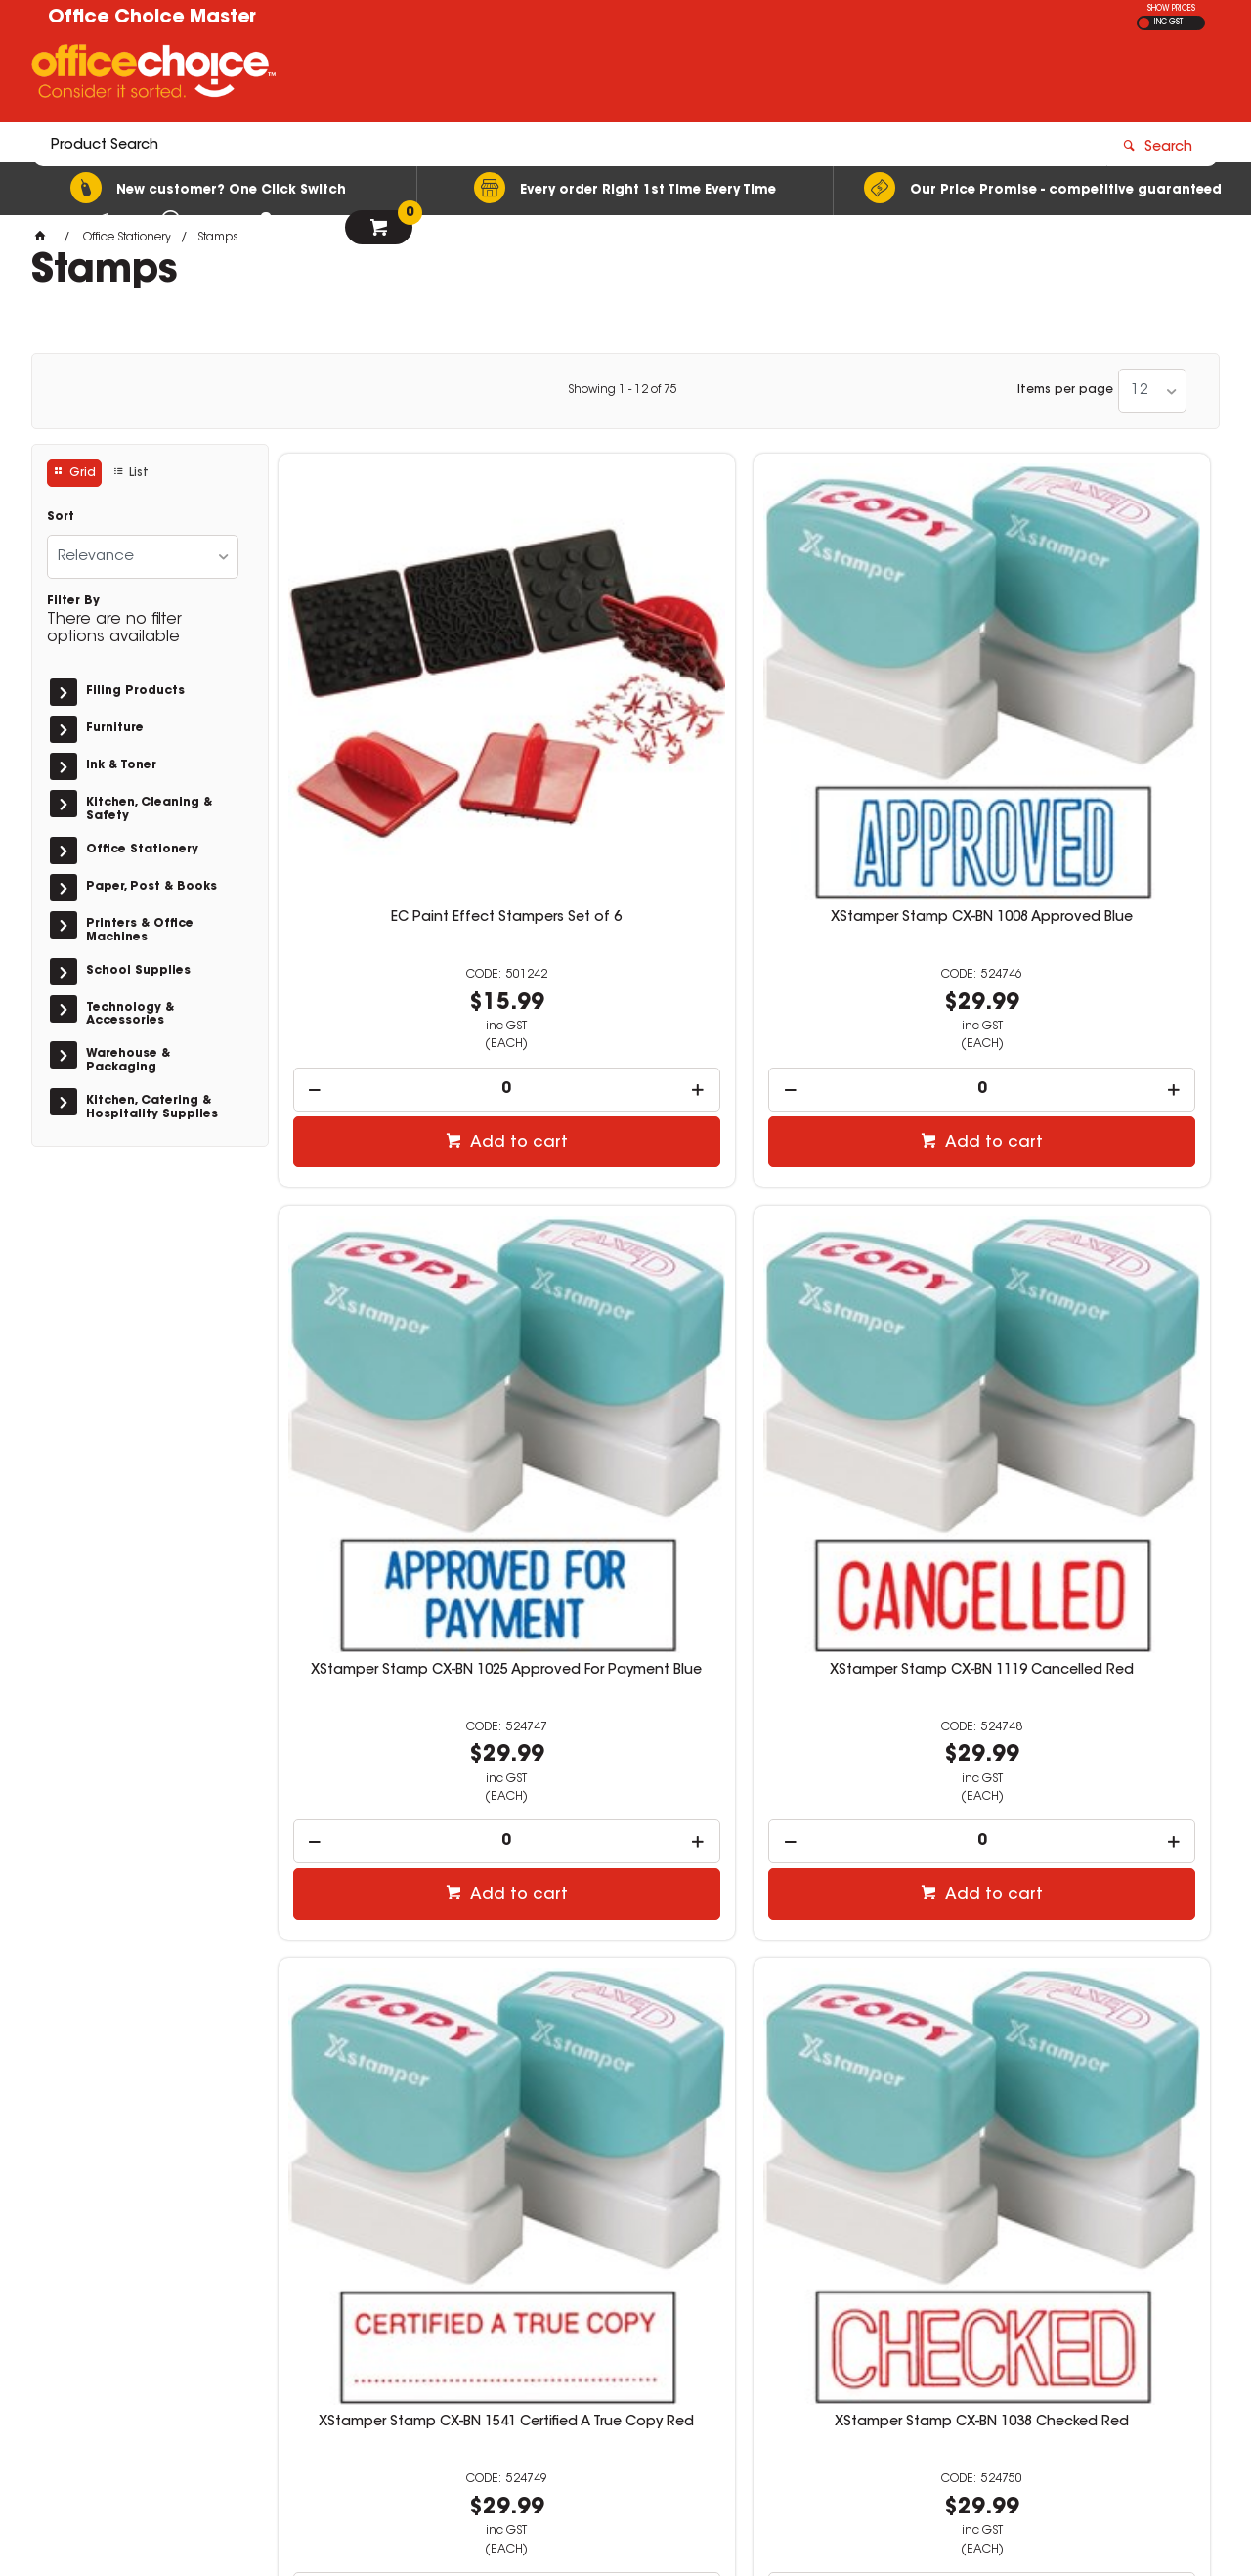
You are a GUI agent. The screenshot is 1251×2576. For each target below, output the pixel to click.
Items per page (1065, 390)
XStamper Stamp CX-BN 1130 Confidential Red (388, 1785)
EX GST (1144, 23)
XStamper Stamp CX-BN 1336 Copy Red (863, 1785)
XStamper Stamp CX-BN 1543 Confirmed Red (625, 1785)
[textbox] (511, 75)
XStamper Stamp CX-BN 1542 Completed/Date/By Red (1100, 1244)
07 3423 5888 (930, 2304)
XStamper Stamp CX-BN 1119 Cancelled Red (1100, 704)
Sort (60, 517)
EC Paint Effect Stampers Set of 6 (387, 704)
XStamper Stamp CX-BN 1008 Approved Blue (625, 704)
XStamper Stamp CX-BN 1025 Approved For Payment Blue (863, 704)
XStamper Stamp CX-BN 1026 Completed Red (863, 1244)
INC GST (1168, 22)
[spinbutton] (388, 868)
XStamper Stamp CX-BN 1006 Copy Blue (1100, 1785)
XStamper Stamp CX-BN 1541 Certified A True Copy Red (388, 1244)
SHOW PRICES (1171, 9)
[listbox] (1152, 391)
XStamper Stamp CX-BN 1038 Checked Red (625, 1244)
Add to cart (398, 921)
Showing (622, 390)
